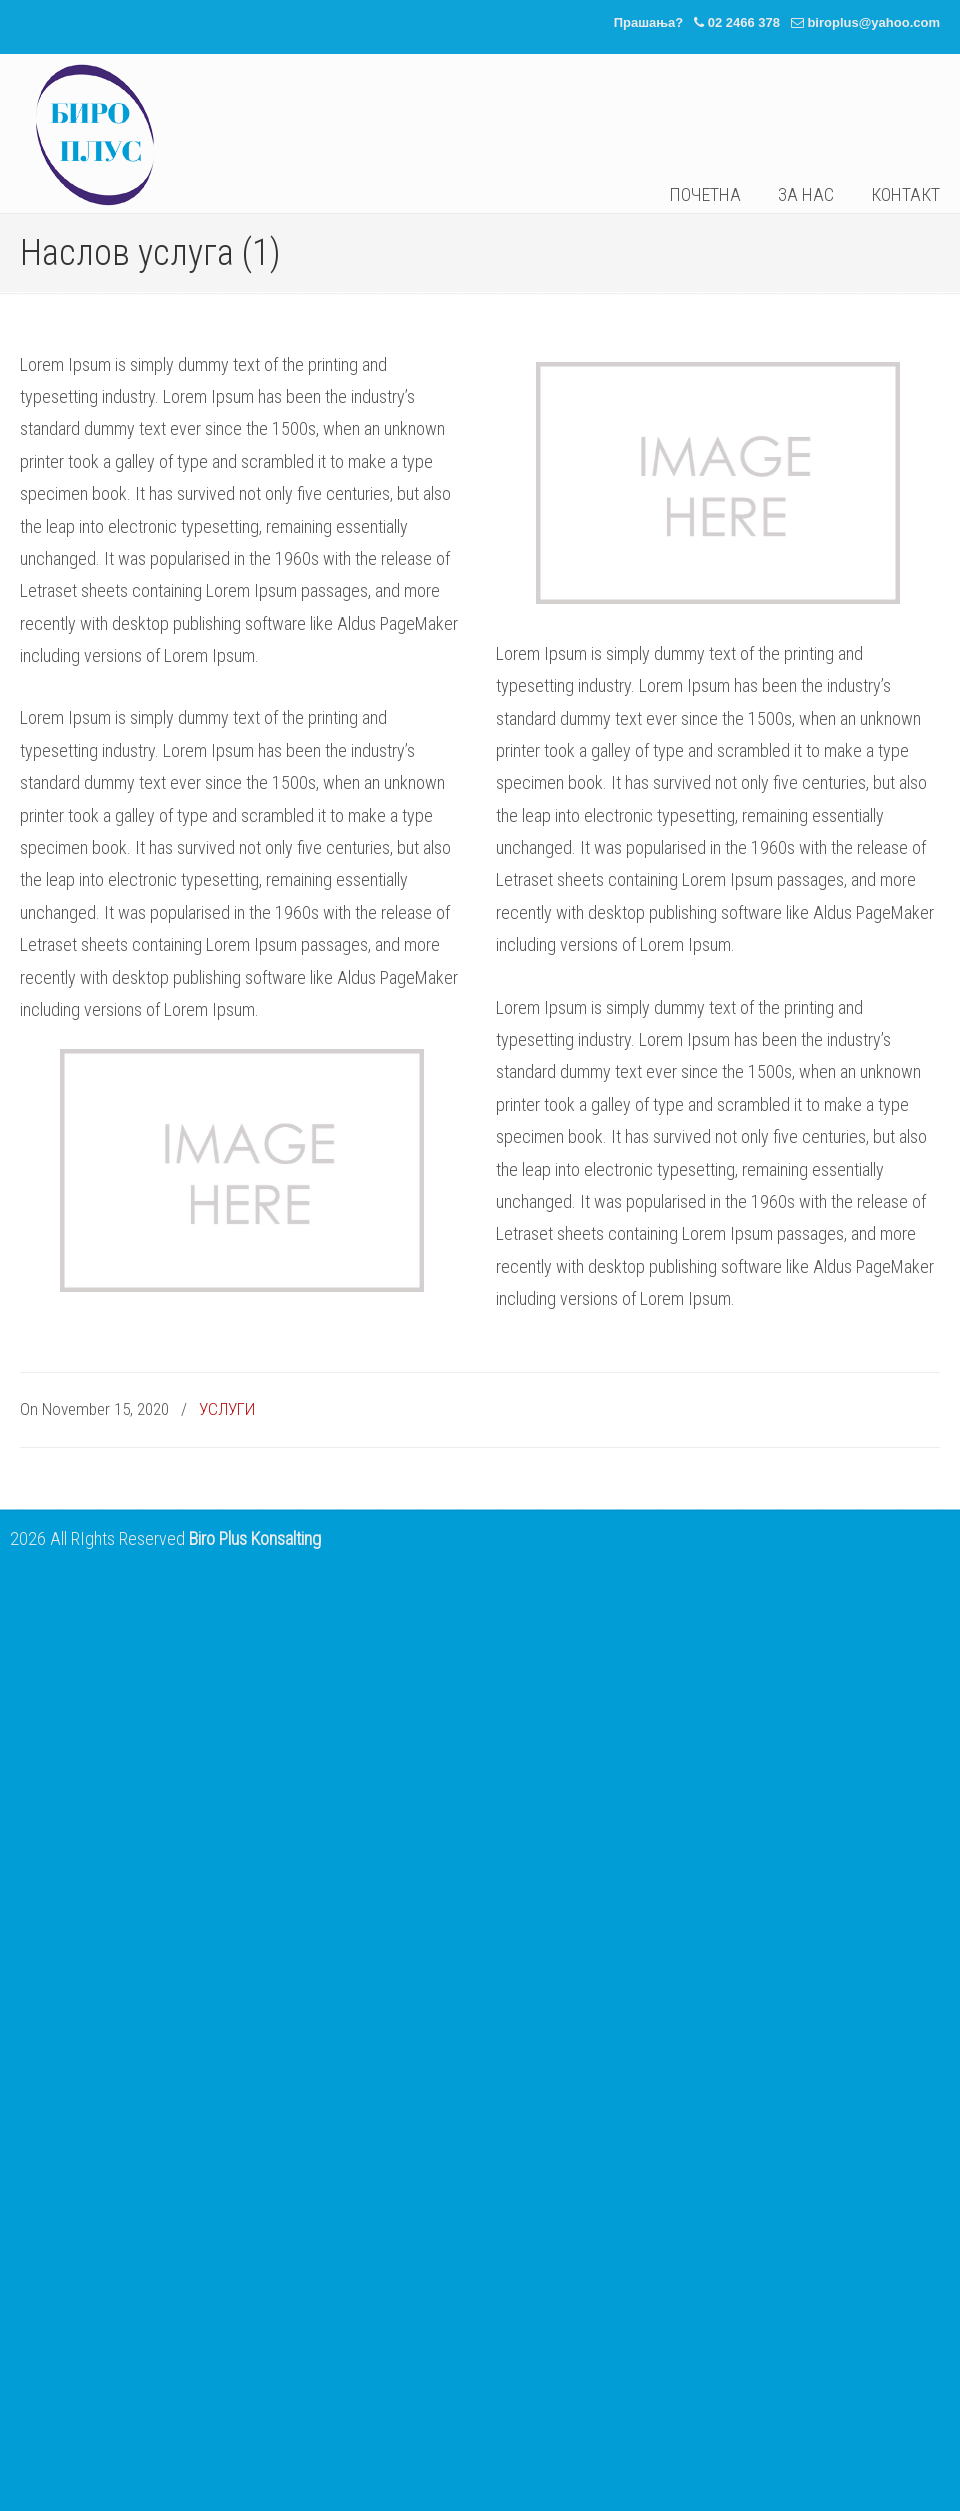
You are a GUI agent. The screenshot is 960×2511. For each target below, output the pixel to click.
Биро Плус (95, 135)
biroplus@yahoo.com (873, 22)
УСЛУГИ (227, 1409)
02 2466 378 (744, 22)
